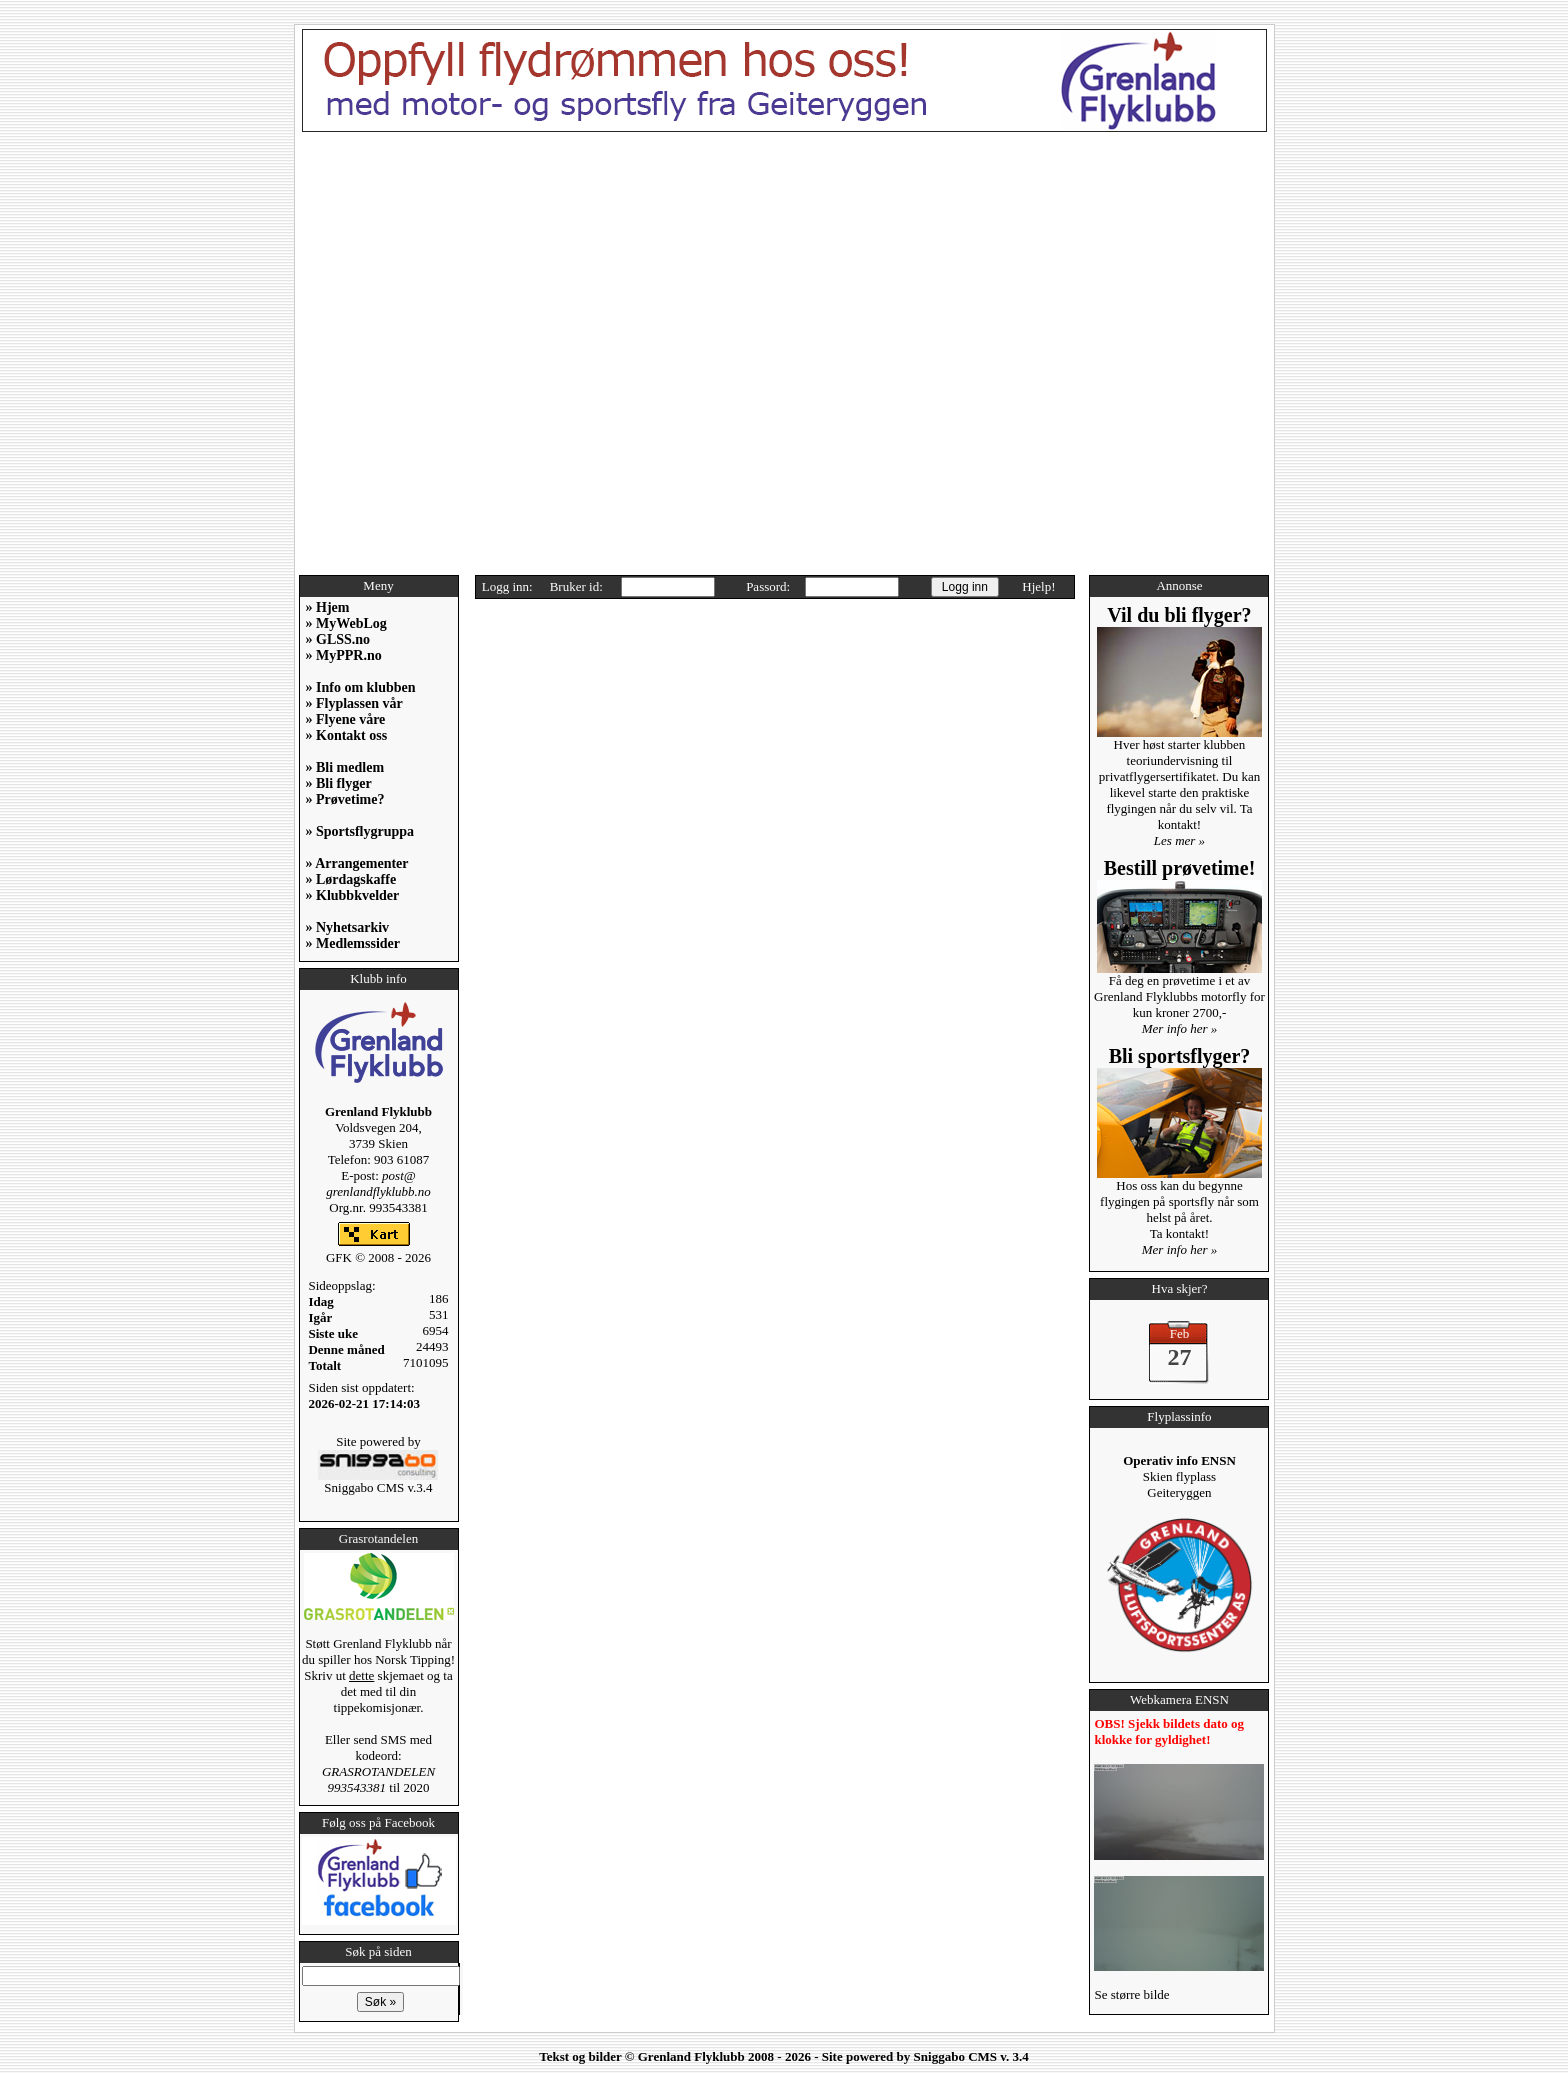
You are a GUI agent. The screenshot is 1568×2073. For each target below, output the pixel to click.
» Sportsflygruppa (360, 831)
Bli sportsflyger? (1180, 1056)
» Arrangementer (357, 863)
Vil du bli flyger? (1179, 615)
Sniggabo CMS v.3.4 (378, 1481)
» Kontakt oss (347, 735)
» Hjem (328, 607)
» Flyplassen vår (354, 703)
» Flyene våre (346, 719)
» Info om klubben (361, 687)
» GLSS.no (338, 639)
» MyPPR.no (344, 655)
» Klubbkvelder (353, 895)
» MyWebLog (346, 623)
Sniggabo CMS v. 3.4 (971, 2056)
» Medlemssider (353, 943)
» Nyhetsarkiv (348, 927)
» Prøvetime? (345, 799)
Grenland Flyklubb (691, 2056)
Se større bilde (1131, 1994)
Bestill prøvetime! (1180, 868)
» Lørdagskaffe (351, 879)
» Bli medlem (345, 767)
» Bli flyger (339, 783)
